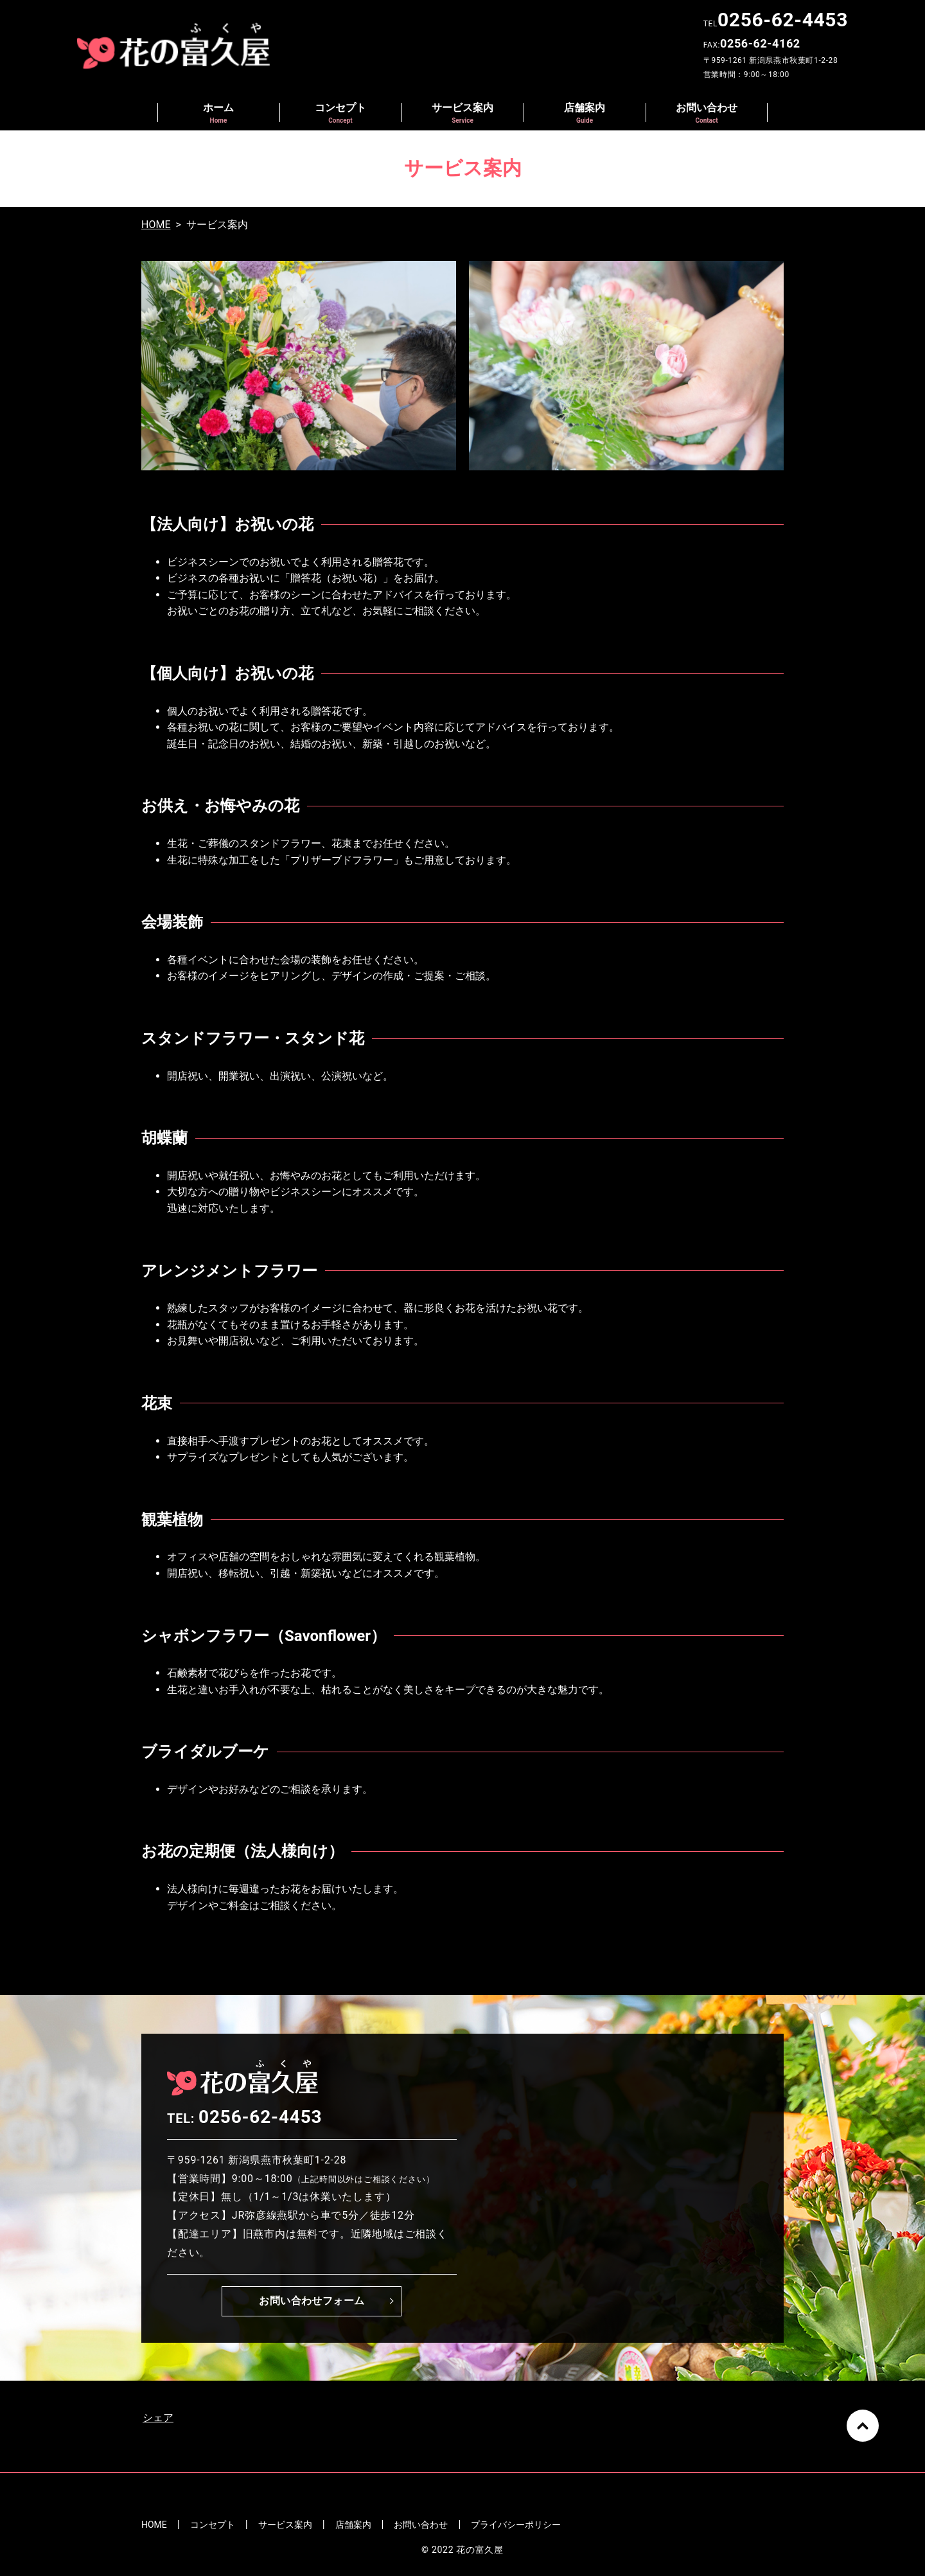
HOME (155, 224)
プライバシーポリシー (516, 2524)
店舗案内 (584, 113)
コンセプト (340, 113)
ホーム (218, 113)
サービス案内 (462, 113)
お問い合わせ (706, 113)
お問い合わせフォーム (311, 2301)
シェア (158, 2418)
